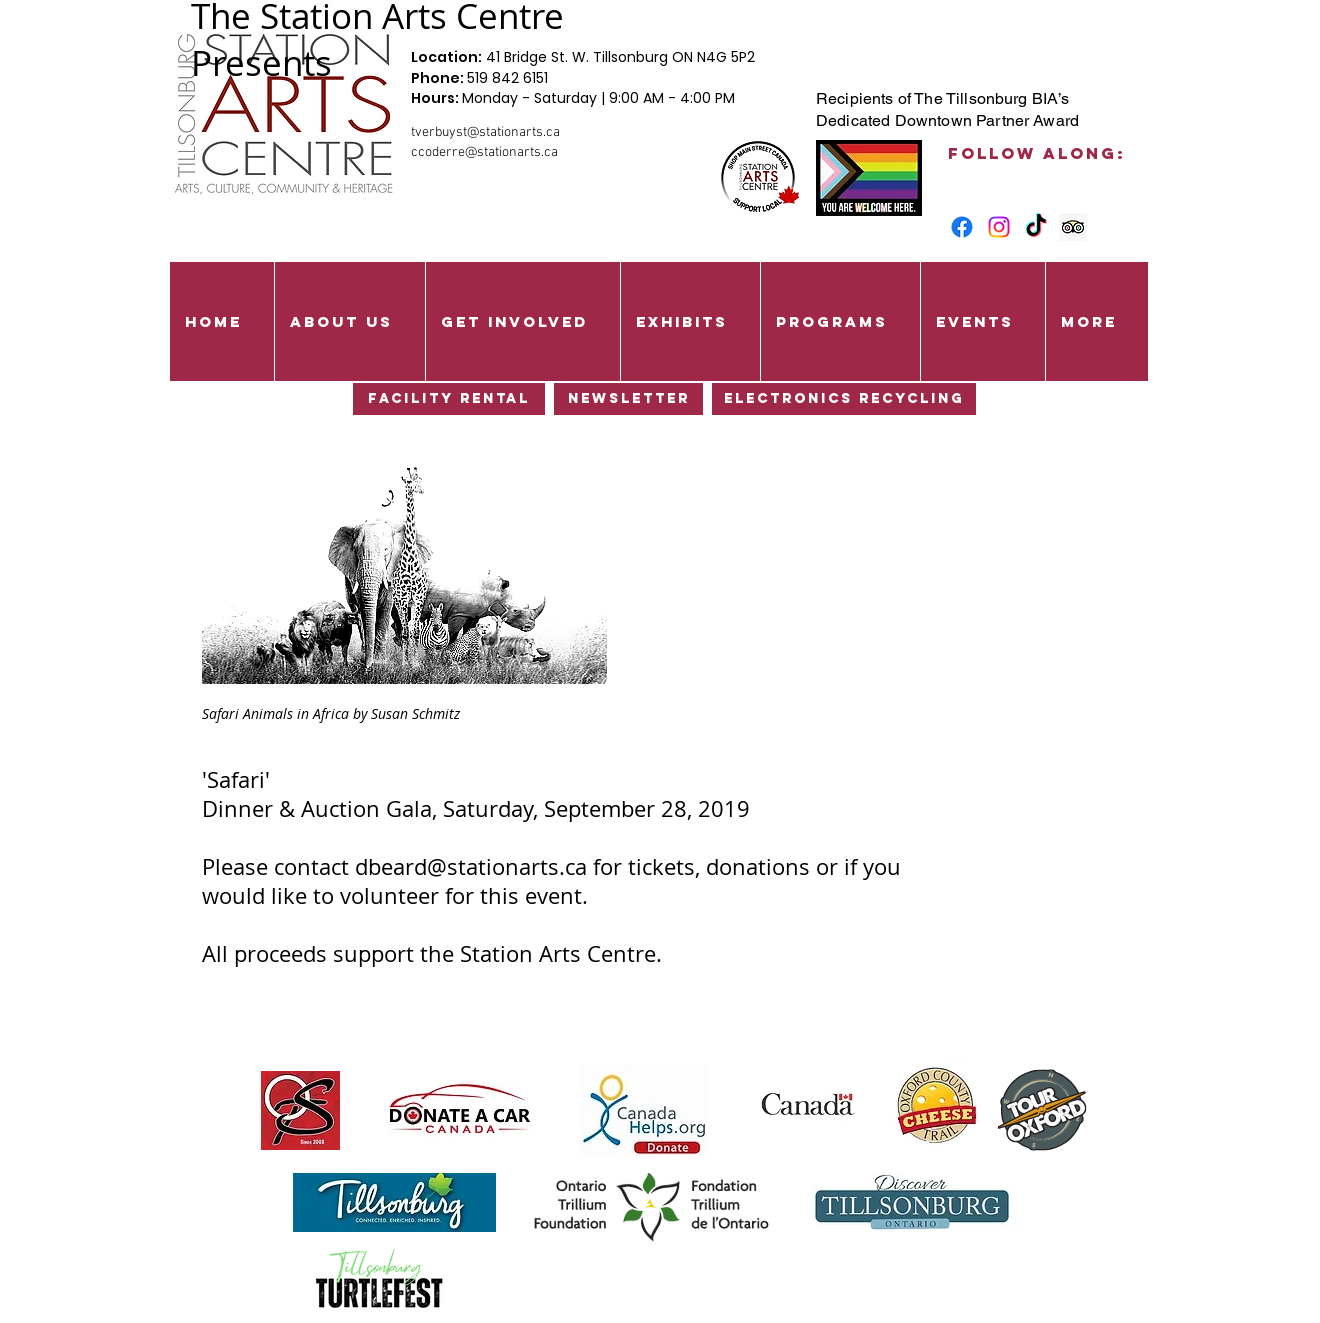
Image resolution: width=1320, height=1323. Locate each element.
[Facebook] (962, 227)
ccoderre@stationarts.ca (484, 152)
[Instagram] (999, 227)
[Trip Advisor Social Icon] (1073, 227)
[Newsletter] (628, 399)
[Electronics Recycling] (844, 399)
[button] (349, 321)
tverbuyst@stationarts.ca (485, 132)
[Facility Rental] (449, 399)
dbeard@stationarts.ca (471, 866)
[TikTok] (1036, 227)
